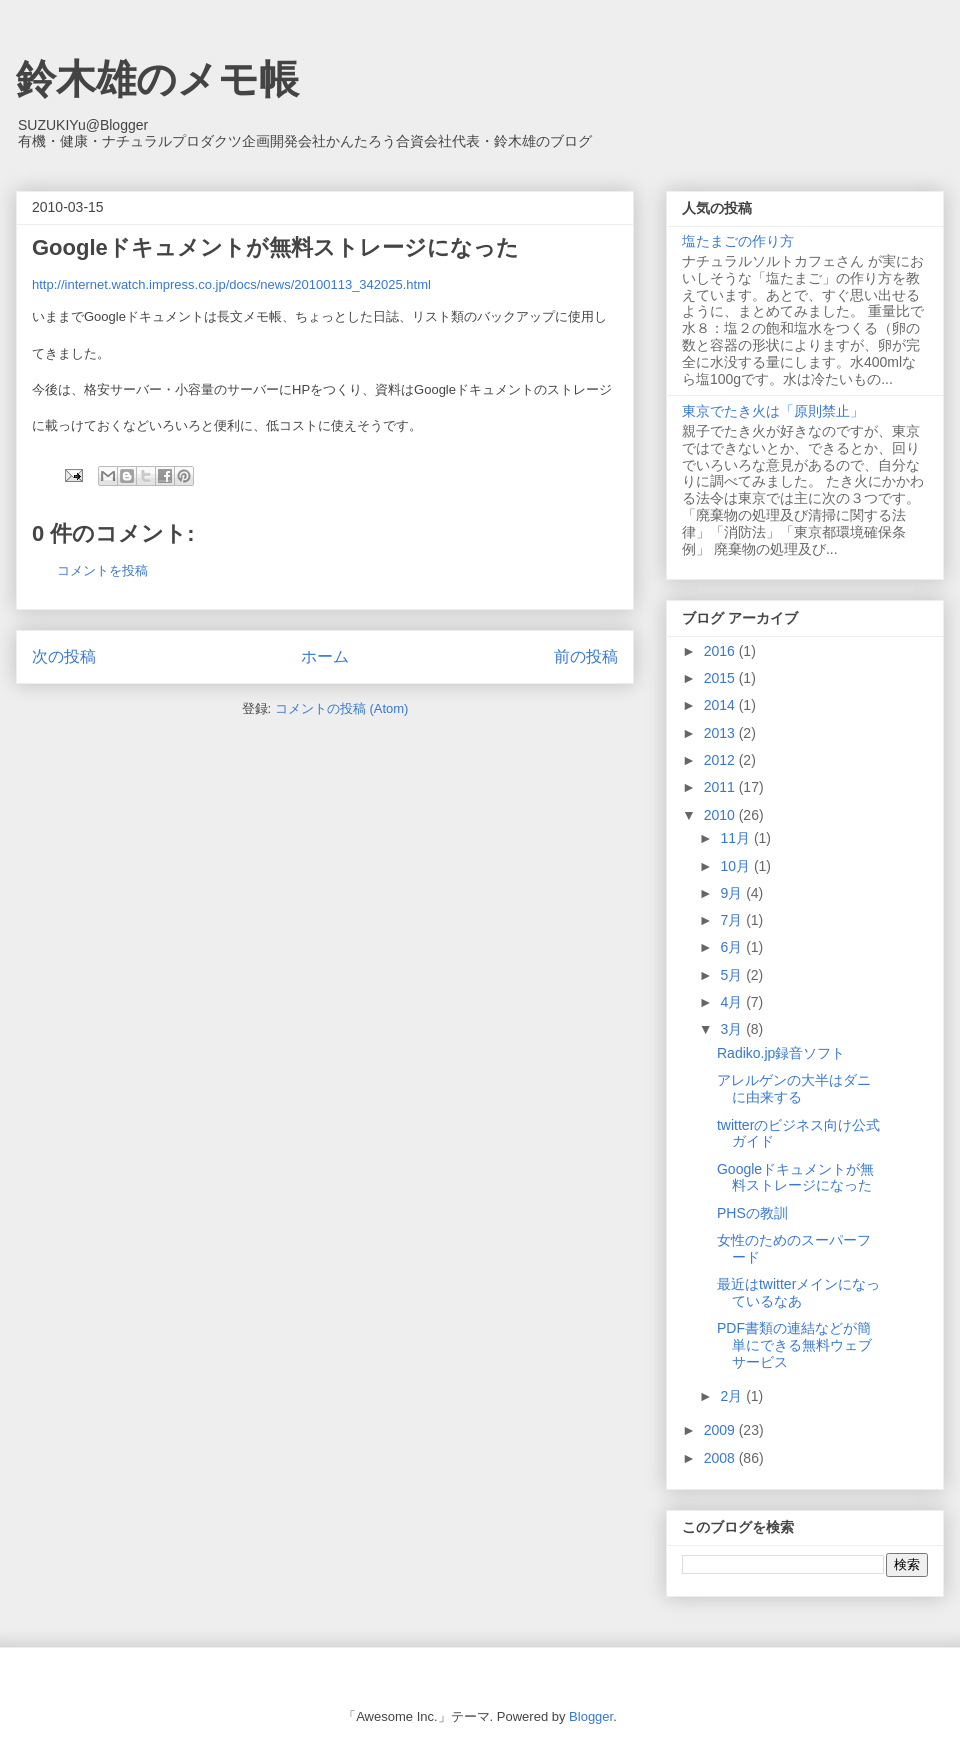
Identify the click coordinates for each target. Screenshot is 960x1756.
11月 (736, 838)
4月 (733, 1002)
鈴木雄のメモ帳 (157, 79)
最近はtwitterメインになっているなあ (798, 1292)
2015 (721, 678)
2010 (721, 815)
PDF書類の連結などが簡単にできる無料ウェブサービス (794, 1345)
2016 (721, 651)
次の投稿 (64, 656)
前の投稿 (586, 656)
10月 (736, 866)
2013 (721, 733)
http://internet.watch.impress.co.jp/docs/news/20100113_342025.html (231, 284)
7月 (733, 920)
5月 (733, 975)
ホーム (325, 656)
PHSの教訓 (752, 1213)
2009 (721, 1430)
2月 (733, 1396)
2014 (721, 705)
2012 (721, 760)
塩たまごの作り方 (738, 241)
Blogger (591, 1716)
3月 (733, 1029)
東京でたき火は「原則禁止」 (773, 411)
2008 (721, 1458)
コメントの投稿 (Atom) (342, 708)
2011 (721, 787)
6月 (733, 947)
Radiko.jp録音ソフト (781, 1053)
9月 (733, 893)
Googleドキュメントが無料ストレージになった (795, 1177)
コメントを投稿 (102, 570)
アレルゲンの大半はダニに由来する (794, 1088)
